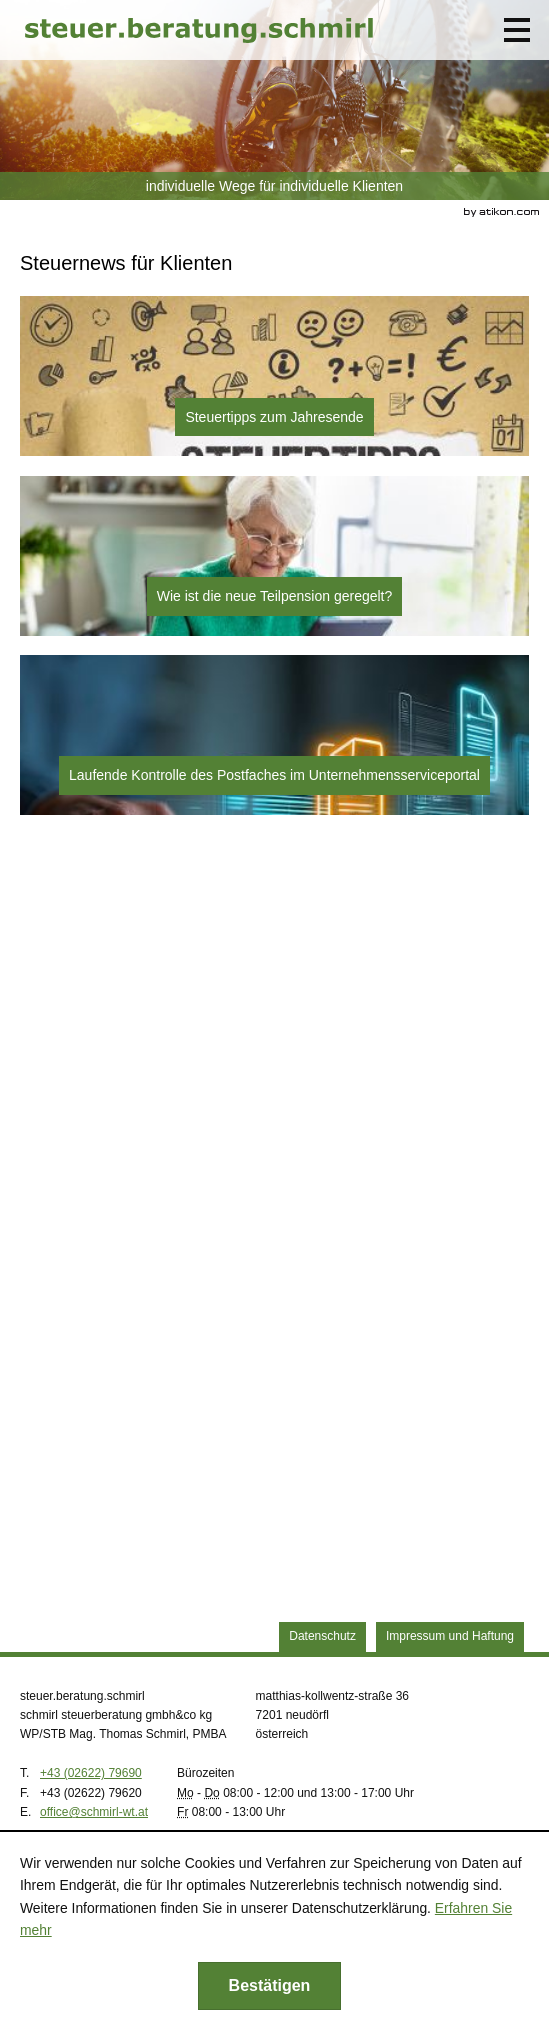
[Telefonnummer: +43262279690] (91, 1773)
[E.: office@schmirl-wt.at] (94, 1812)
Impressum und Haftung (450, 1636)
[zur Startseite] (199, 30)
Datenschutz (322, 1636)
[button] (517, 30)
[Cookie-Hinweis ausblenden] (270, 1986)
